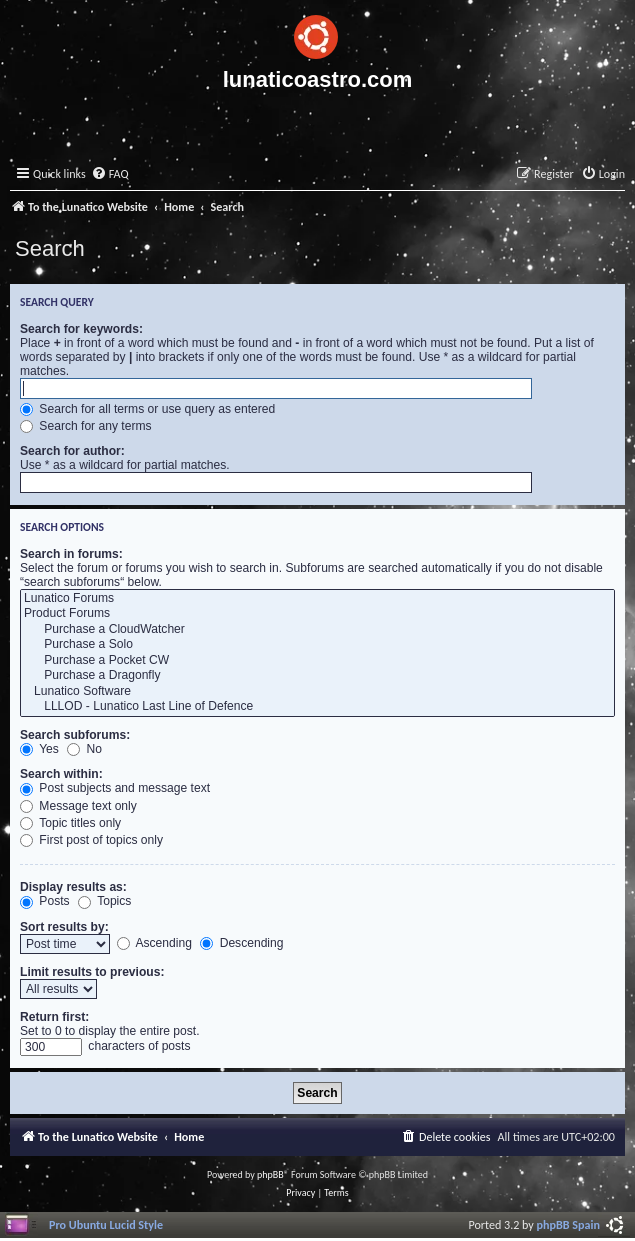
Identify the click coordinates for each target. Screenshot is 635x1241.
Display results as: (73, 887)
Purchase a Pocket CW (317, 661)
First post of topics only (91, 840)
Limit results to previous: (92, 972)
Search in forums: (71, 554)
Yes (39, 749)
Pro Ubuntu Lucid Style (106, 1224)
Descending (241, 943)
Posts (45, 901)
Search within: (61, 774)
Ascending (154, 943)
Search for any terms (86, 426)
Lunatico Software (317, 692)
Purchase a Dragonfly (317, 676)
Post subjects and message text (115, 788)
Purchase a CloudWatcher (317, 630)
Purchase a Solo (317, 645)
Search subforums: (75, 735)
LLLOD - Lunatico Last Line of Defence (317, 707)
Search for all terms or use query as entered (147, 409)
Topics (104, 901)
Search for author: (72, 451)
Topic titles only (70, 823)
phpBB (270, 1174)
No (84, 749)
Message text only (78, 806)
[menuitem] (110, 174)
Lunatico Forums (317, 599)
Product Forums (317, 614)
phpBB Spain (568, 1224)
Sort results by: (64, 927)
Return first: (54, 1017)
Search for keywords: (81, 329)
